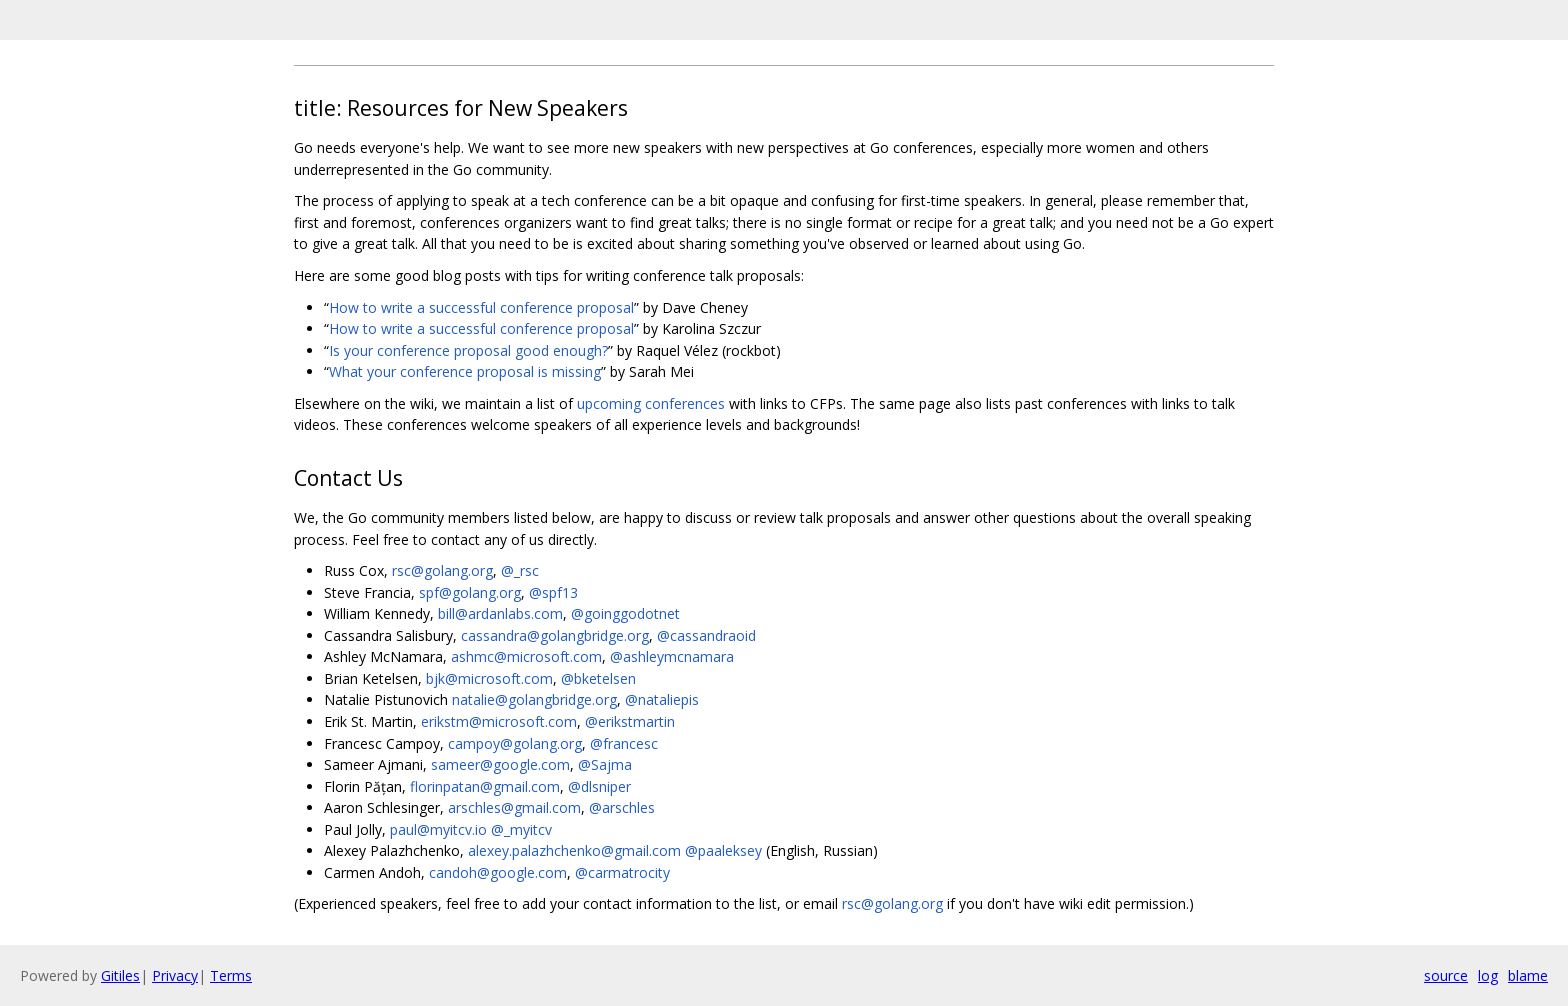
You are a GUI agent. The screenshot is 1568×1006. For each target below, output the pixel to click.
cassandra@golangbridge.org (555, 635)
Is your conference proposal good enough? (468, 350)
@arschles (622, 807)
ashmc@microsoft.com (526, 656)
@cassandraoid (706, 635)
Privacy (175, 975)
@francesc (624, 743)
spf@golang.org (470, 592)
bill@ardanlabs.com (500, 613)
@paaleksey (723, 850)
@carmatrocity (622, 872)
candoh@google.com (498, 872)
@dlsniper (599, 786)
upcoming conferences (651, 403)
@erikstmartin (630, 721)
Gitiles (120, 975)
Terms (231, 975)
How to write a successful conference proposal (481, 307)
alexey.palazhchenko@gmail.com (574, 850)
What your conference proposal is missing (465, 371)
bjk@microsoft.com (489, 678)
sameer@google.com (500, 764)
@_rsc (520, 570)
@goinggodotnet (625, 613)
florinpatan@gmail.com (485, 786)
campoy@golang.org (515, 743)
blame (1528, 975)
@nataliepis (662, 699)
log (1488, 975)
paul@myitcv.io (438, 829)
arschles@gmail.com (514, 807)
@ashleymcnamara (672, 656)
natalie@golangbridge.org (534, 699)
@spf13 (553, 592)
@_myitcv (521, 829)
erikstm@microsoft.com (499, 721)
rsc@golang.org (442, 570)
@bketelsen (598, 678)
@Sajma (605, 764)
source (1446, 975)
